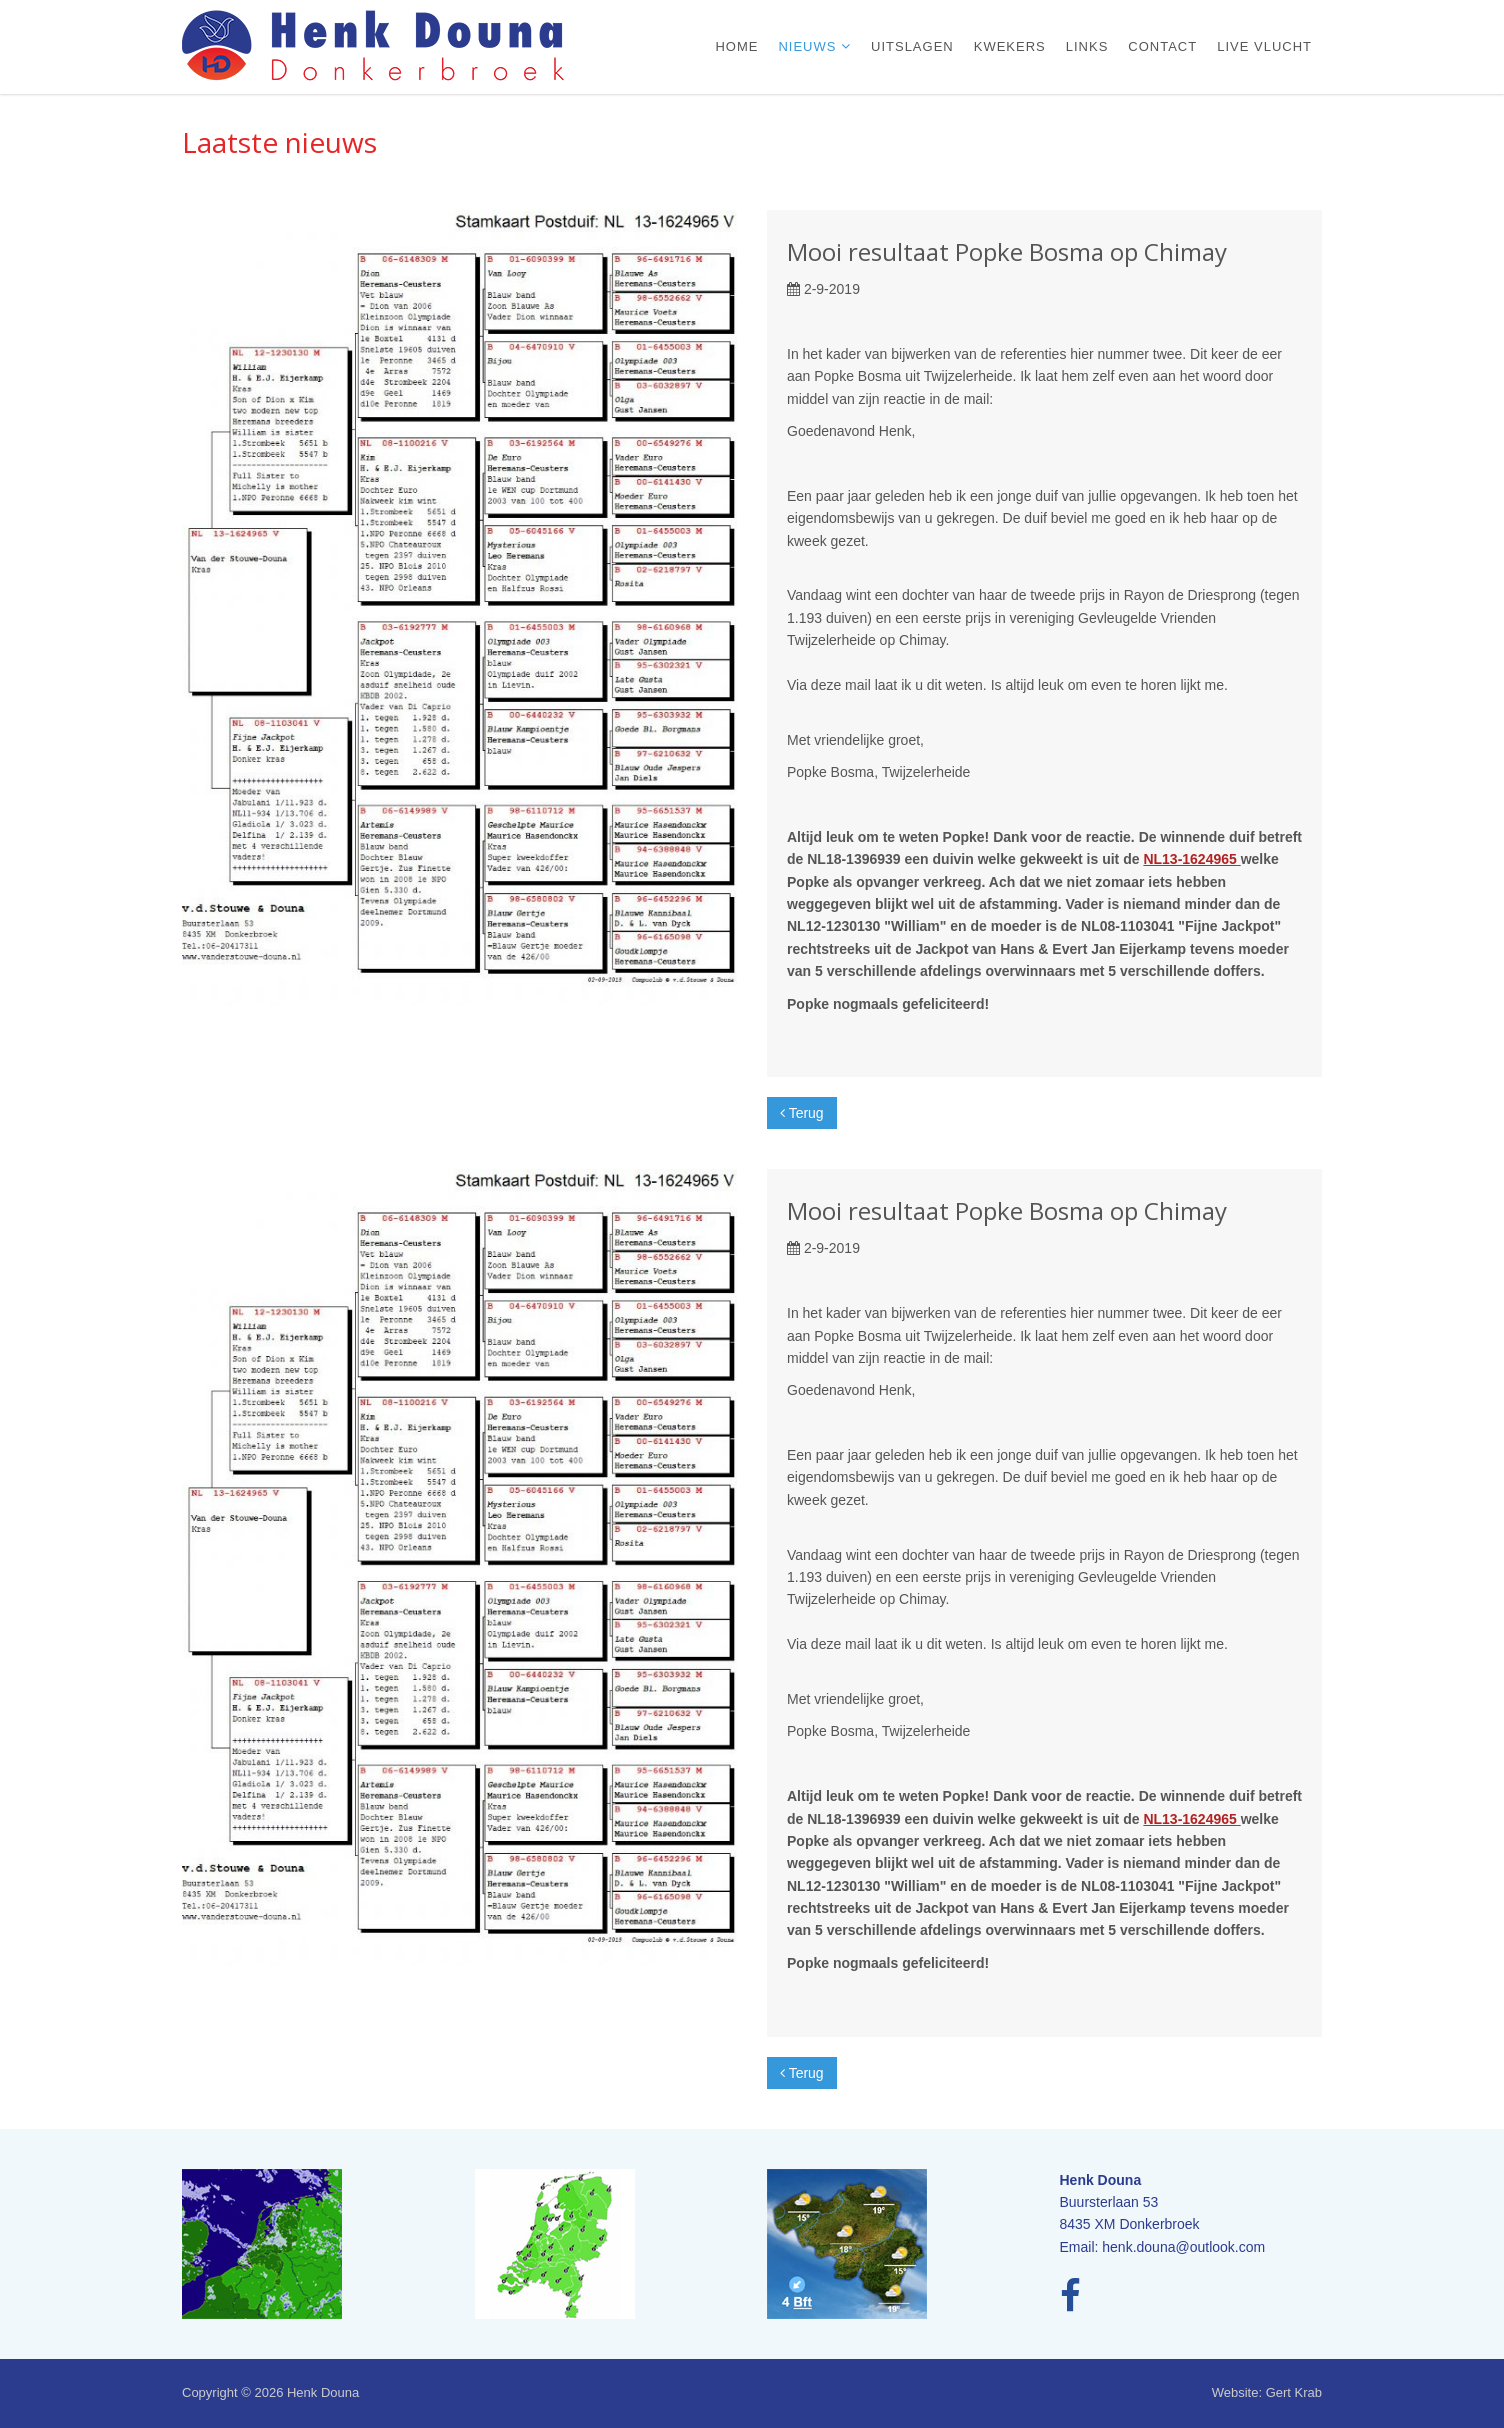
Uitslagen (912, 46)
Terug (802, 1113)
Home (736, 46)
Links (1087, 46)
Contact (1162, 46)
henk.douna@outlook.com (1183, 2247)
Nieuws (809, 46)
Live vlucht (1264, 46)
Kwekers (1010, 46)
